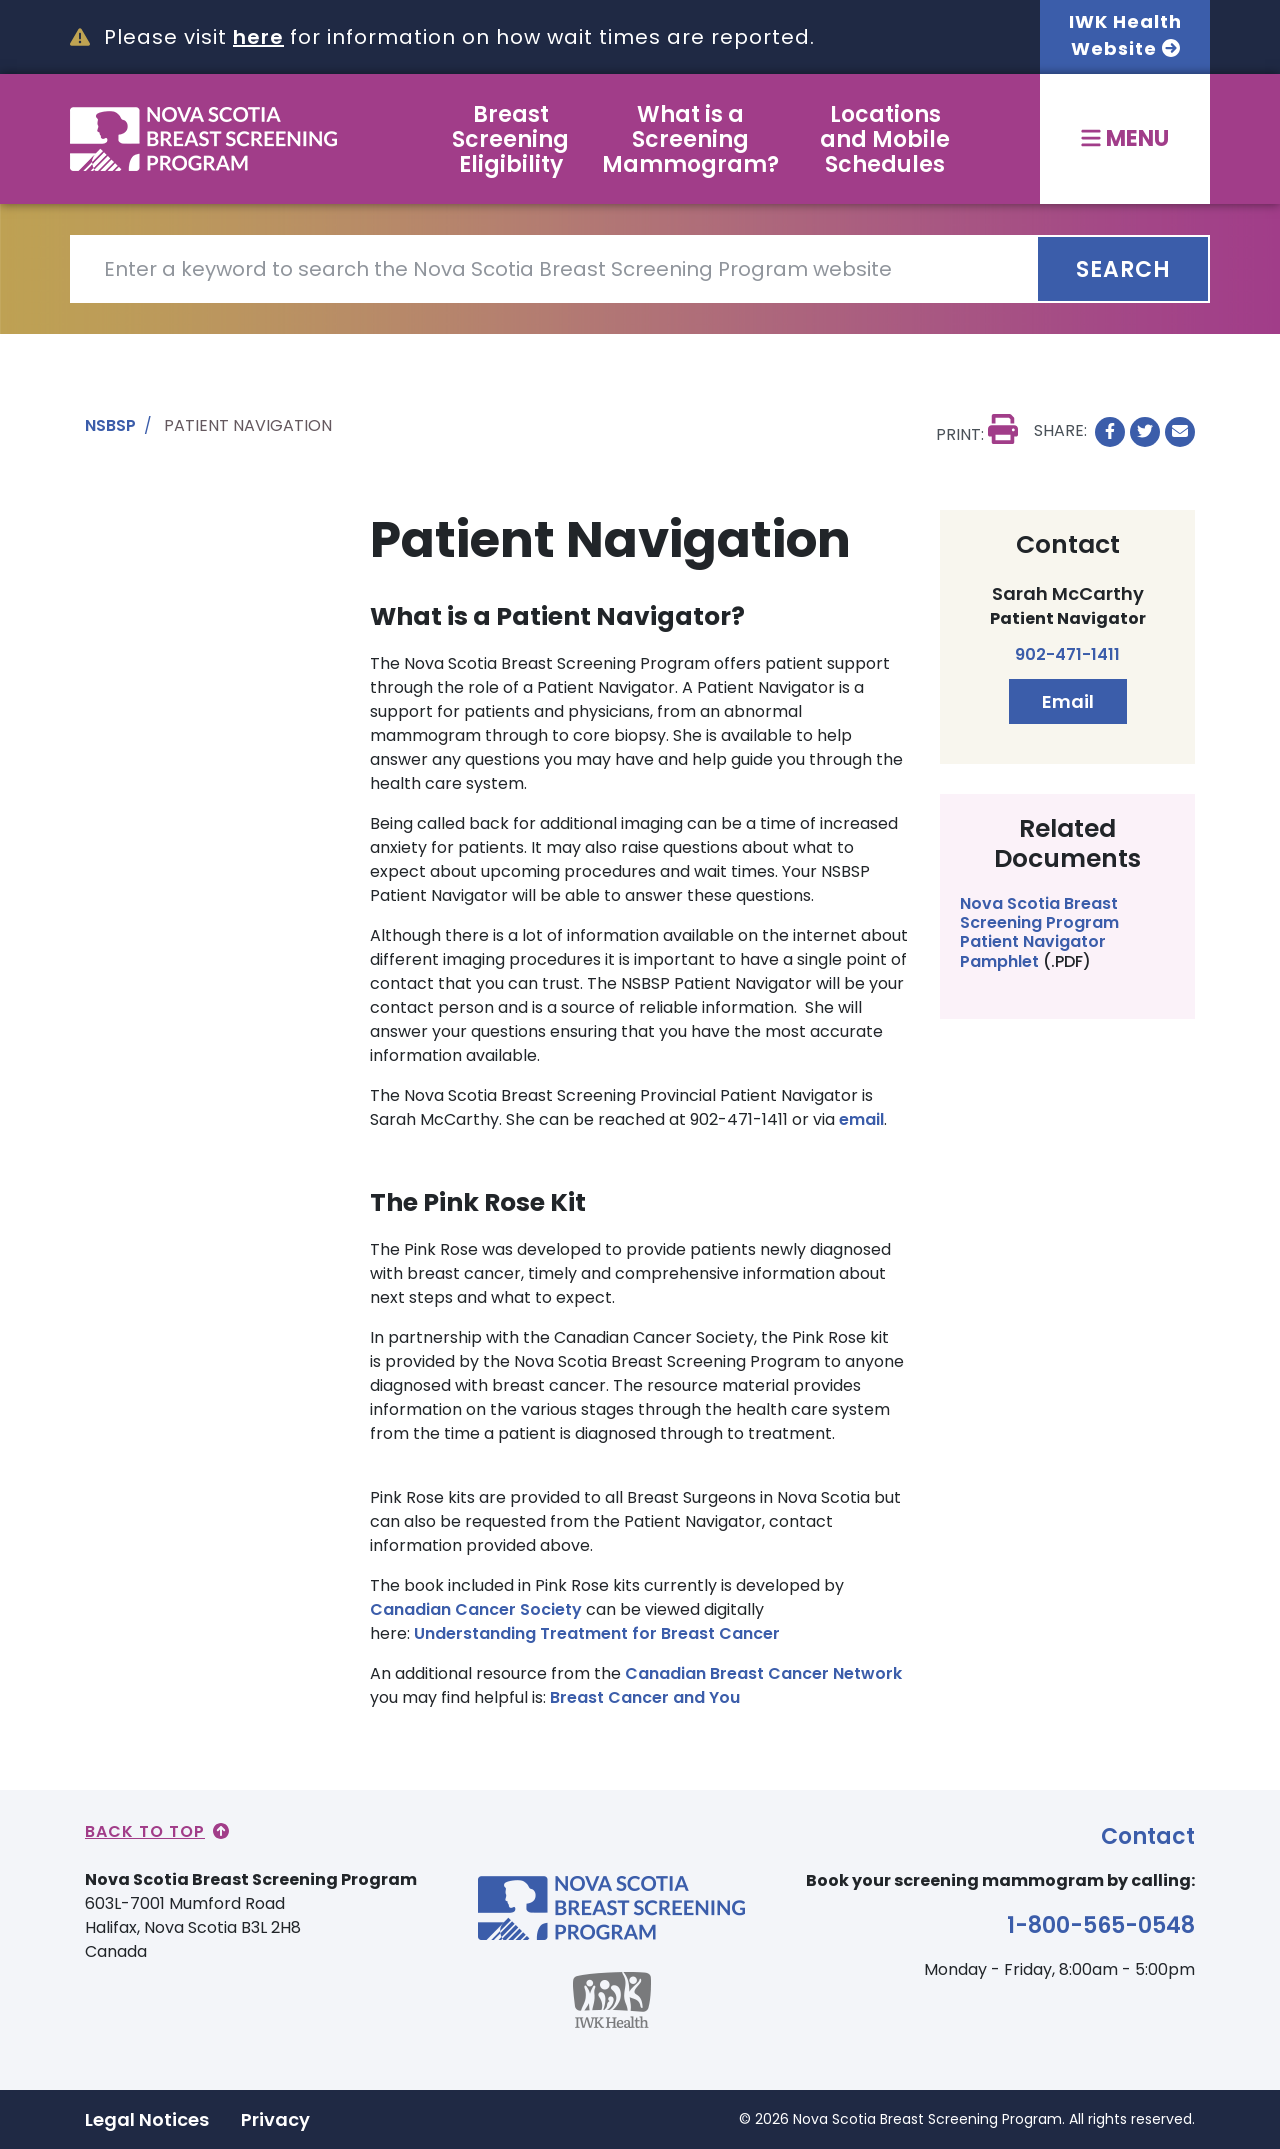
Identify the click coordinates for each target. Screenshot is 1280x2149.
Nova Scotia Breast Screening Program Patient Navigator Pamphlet (1039, 932)
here (258, 37)
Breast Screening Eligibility (510, 139)
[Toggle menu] (1125, 139)
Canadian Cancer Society (478, 1609)
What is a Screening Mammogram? (690, 139)
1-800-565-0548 (1101, 1925)
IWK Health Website (1125, 35)
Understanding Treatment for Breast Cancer (597, 1633)
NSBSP (110, 425)
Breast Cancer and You (645, 1697)
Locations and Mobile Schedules (885, 139)
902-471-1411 (1067, 654)
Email (1068, 701)
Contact (1148, 1836)
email (861, 1119)
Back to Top (157, 1831)
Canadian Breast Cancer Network (763, 1673)
